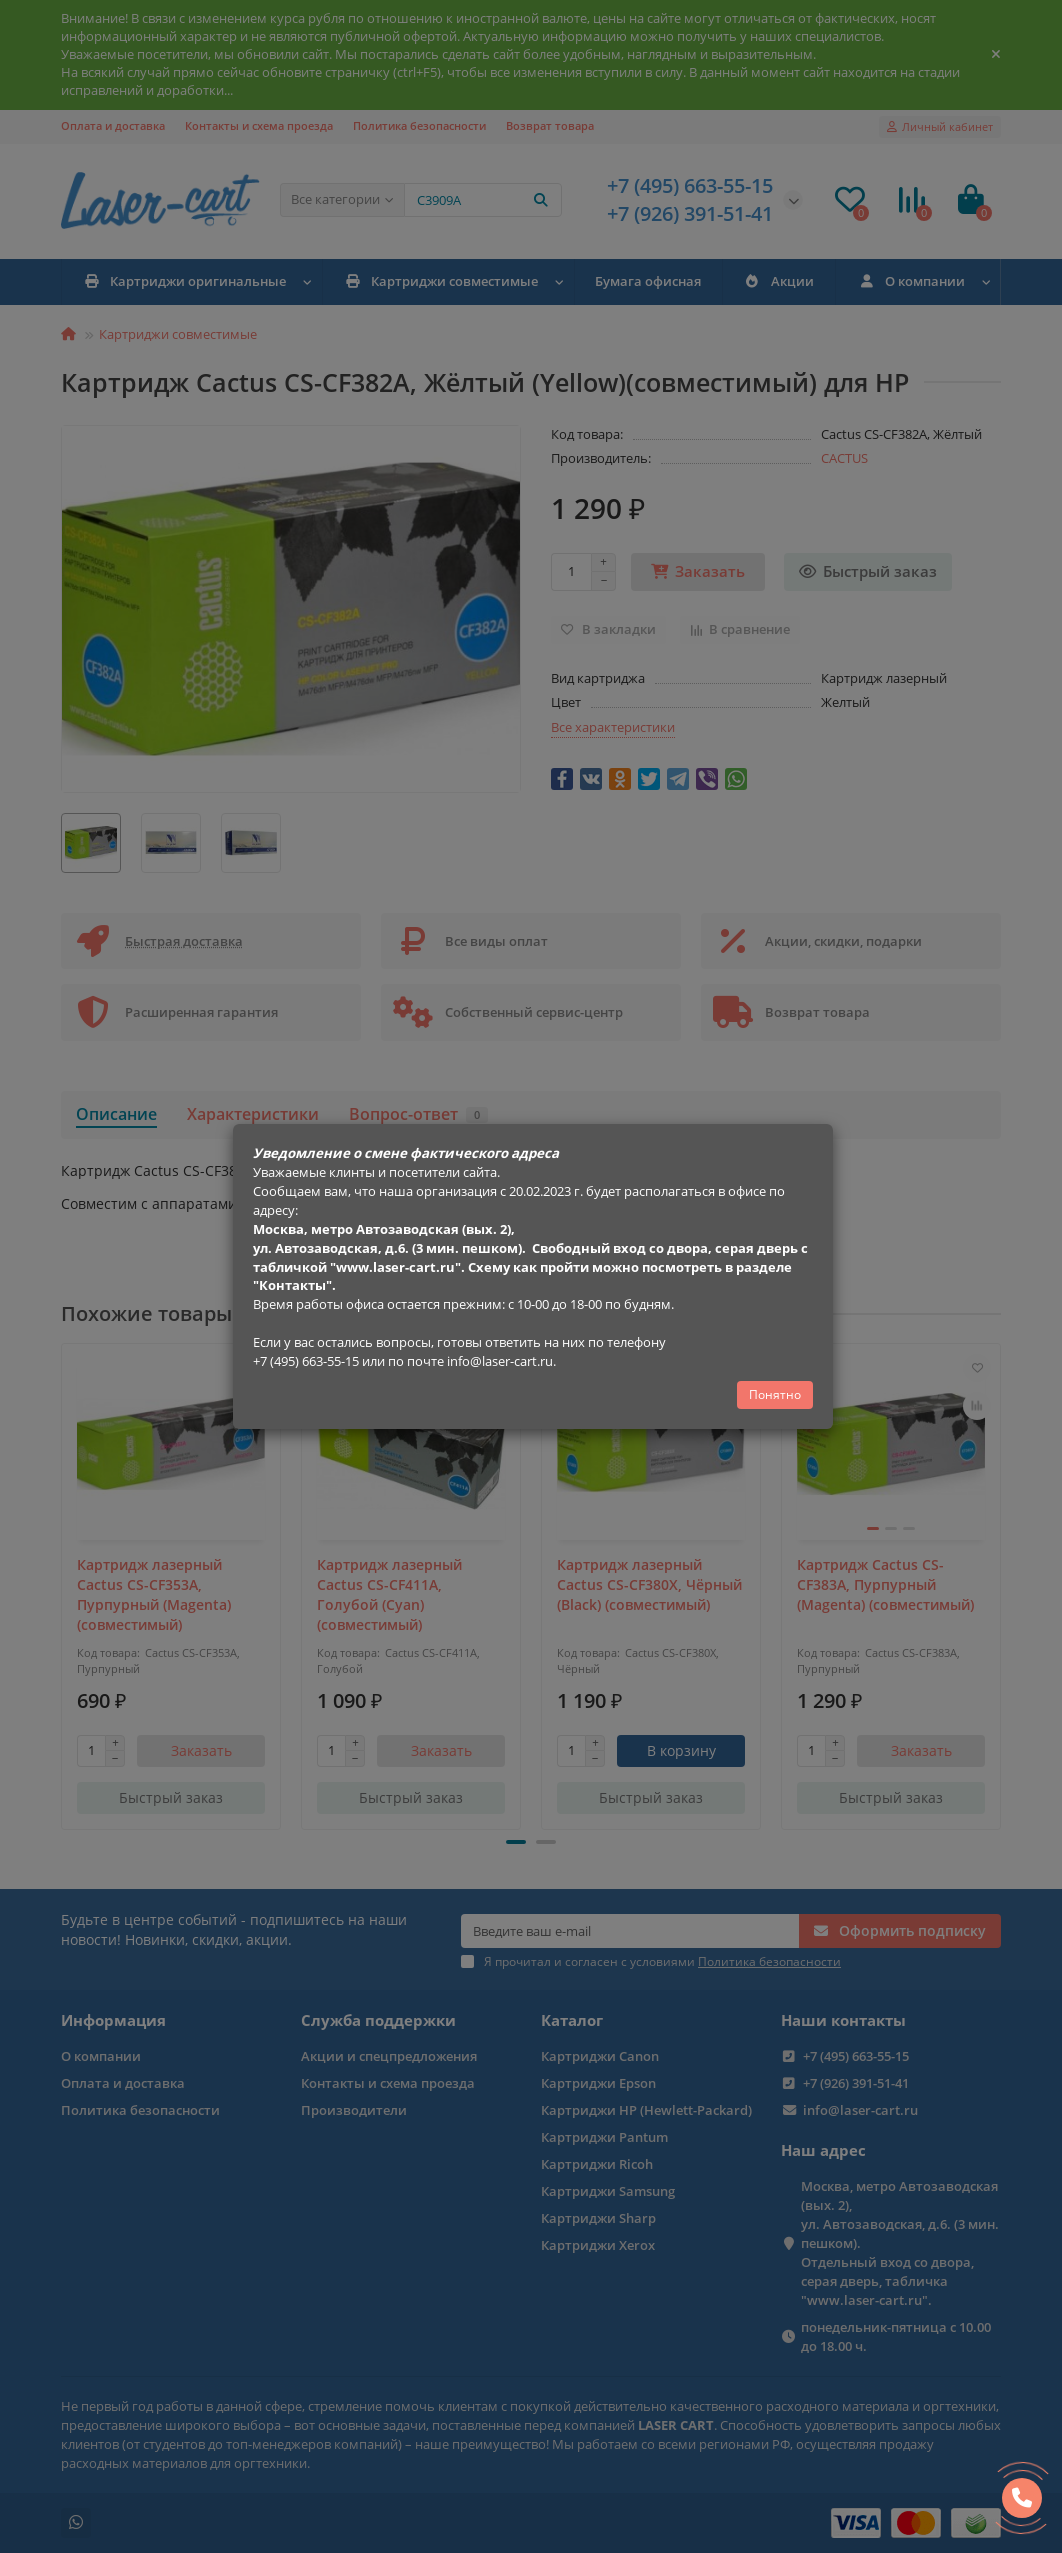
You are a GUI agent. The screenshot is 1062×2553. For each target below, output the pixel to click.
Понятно (775, 1394)
